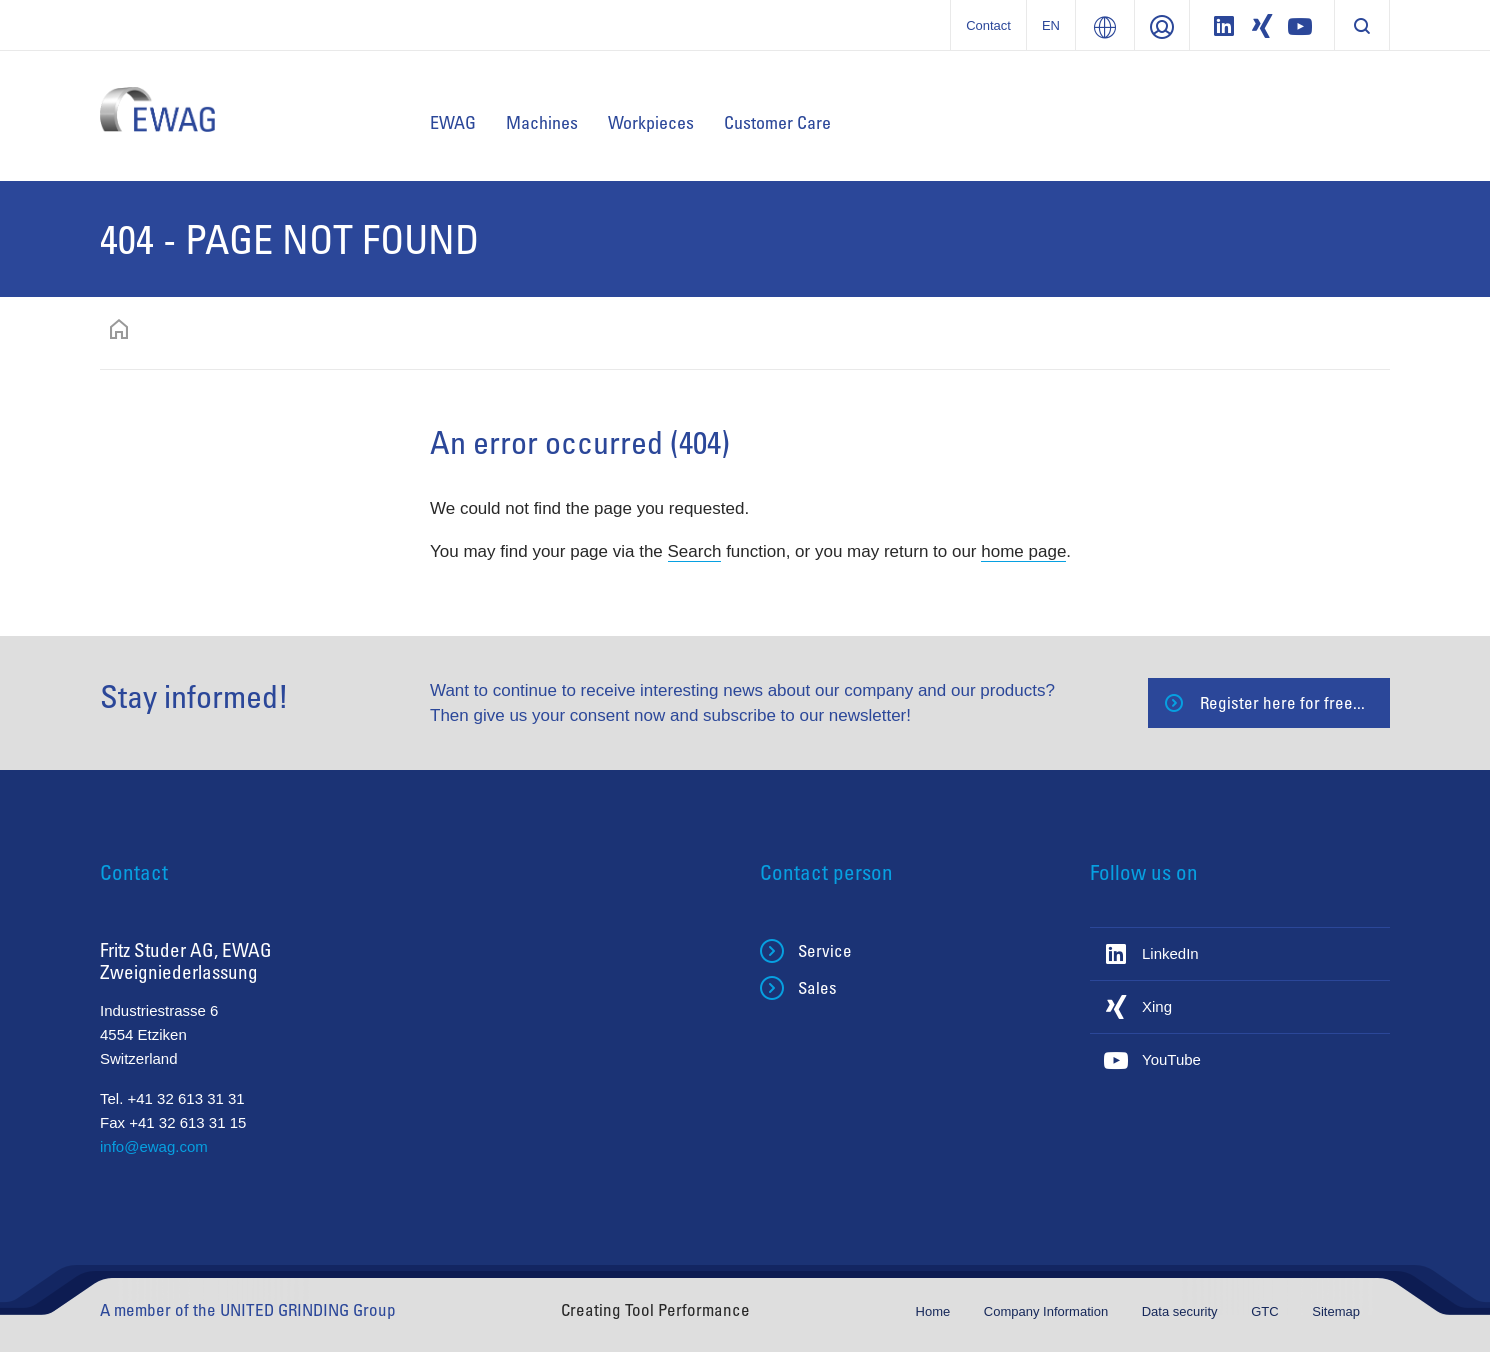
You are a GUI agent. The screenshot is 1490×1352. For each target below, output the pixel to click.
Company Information (1048, 1311)
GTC (1266, 1311)
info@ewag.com (154, 1146)
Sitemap (1336, 1311)
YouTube (1171, 1059)
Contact (988, 25)
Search (695, 551)
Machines (542, 122)
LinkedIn (1170, 953)
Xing (1157, 1006)
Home (935, 1311)
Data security (1181, 1311)
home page (1023, 551)
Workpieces (651, 122)
